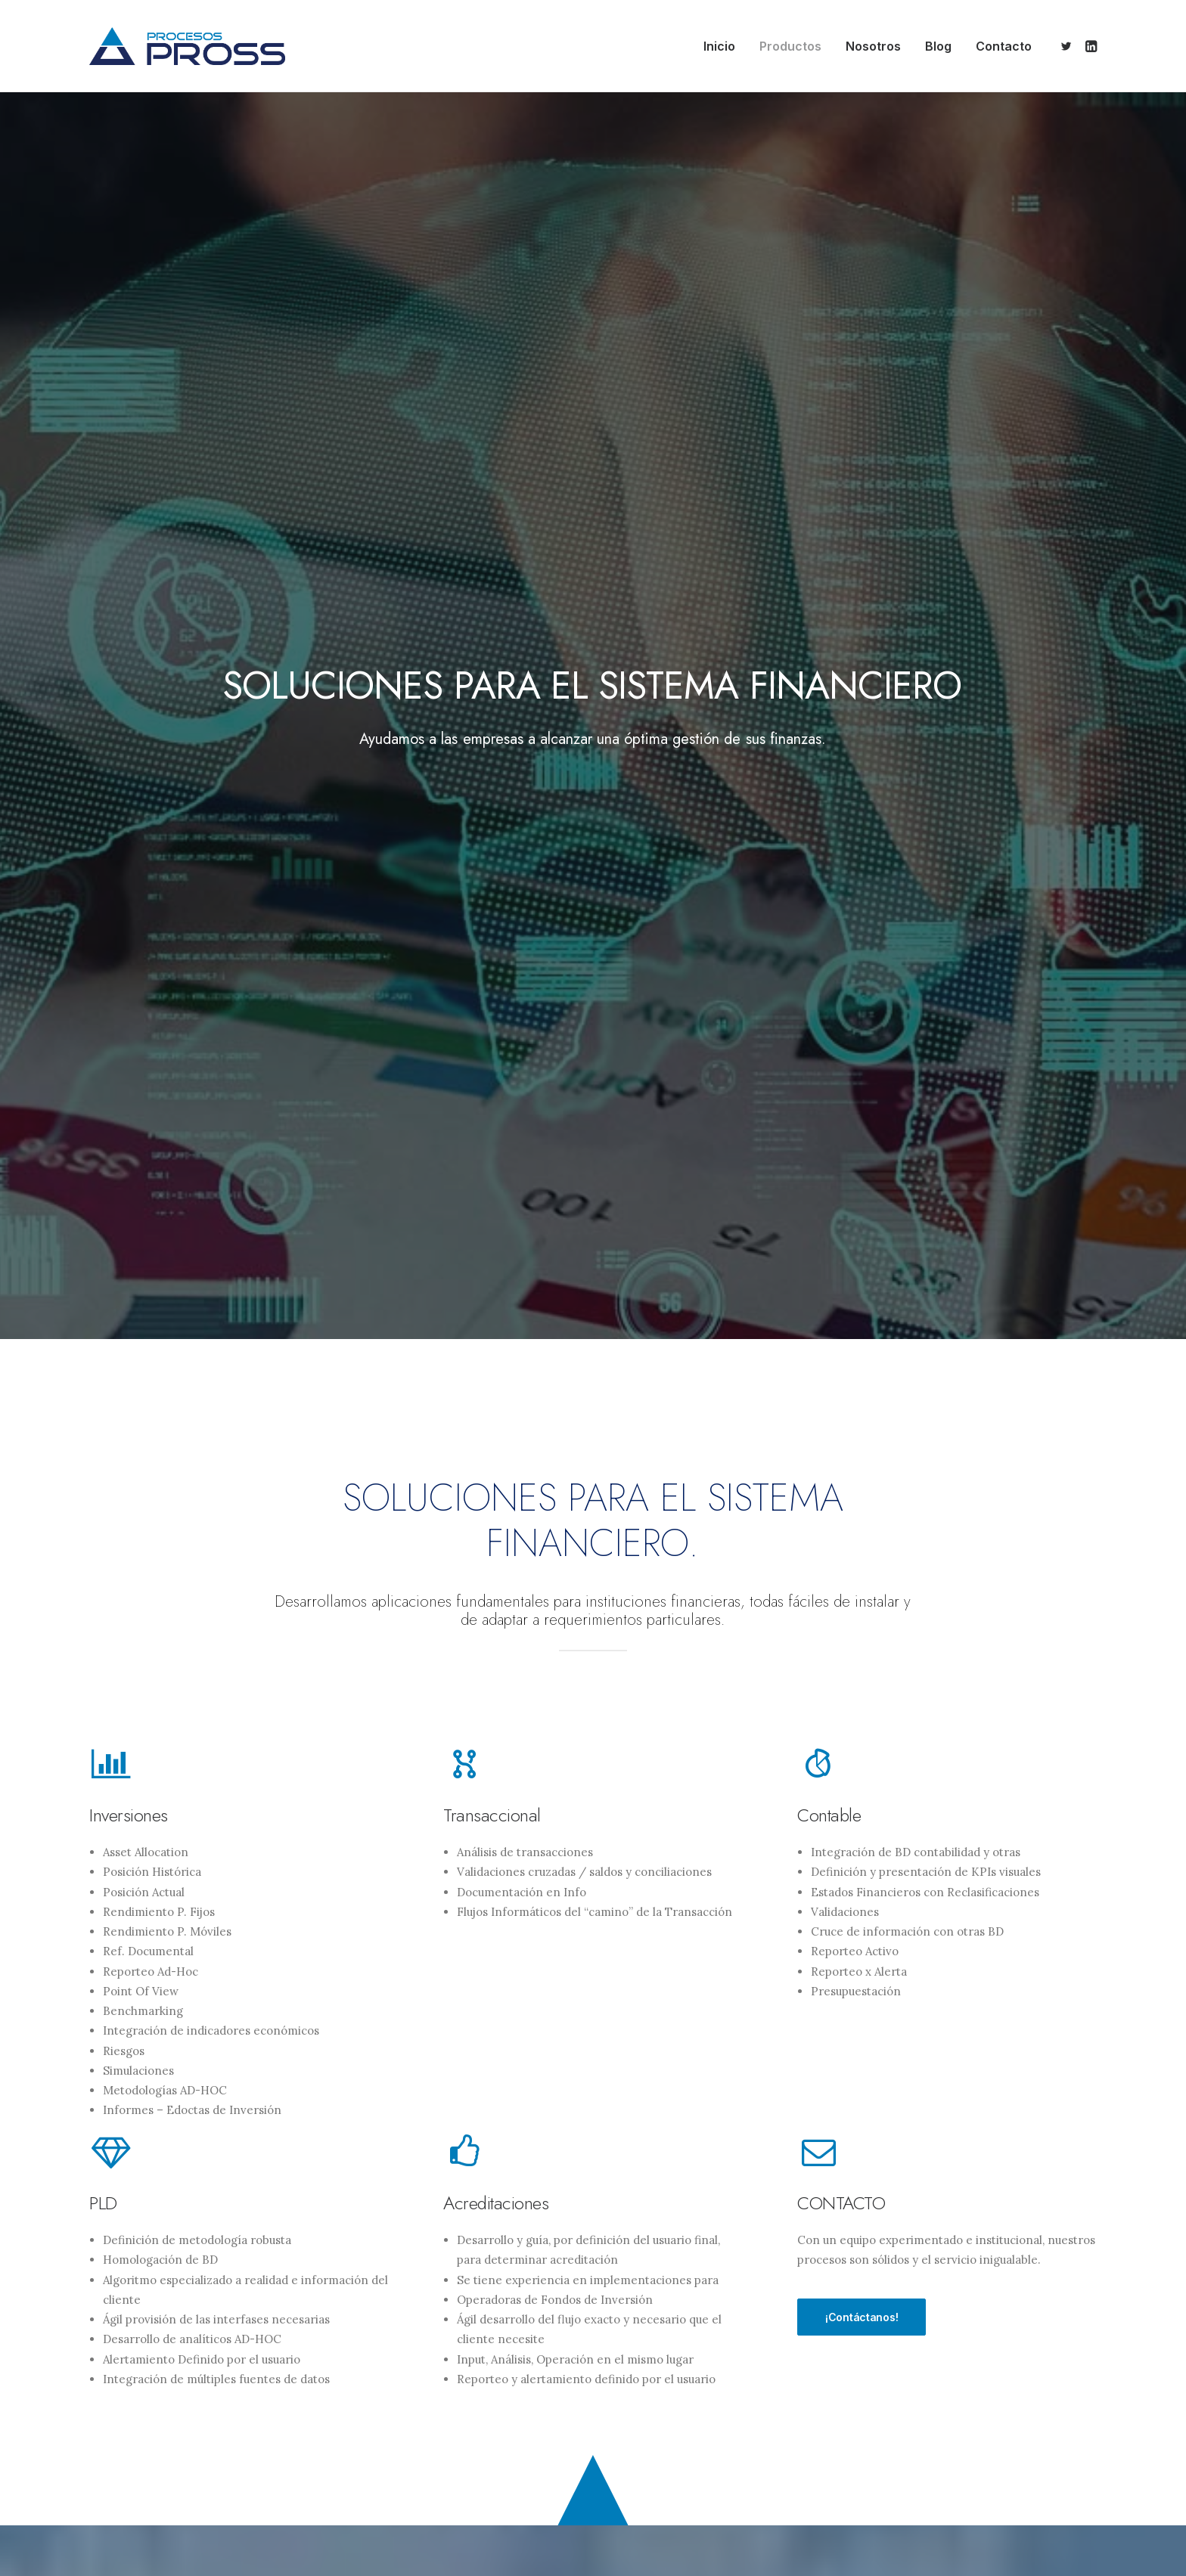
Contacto (1004, 46)
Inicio (719, 46)
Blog (938, 46)
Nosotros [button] (873, 46)
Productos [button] (790, 46)
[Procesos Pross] (187, 46)
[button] (1068, 46)
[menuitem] (719, 46)
